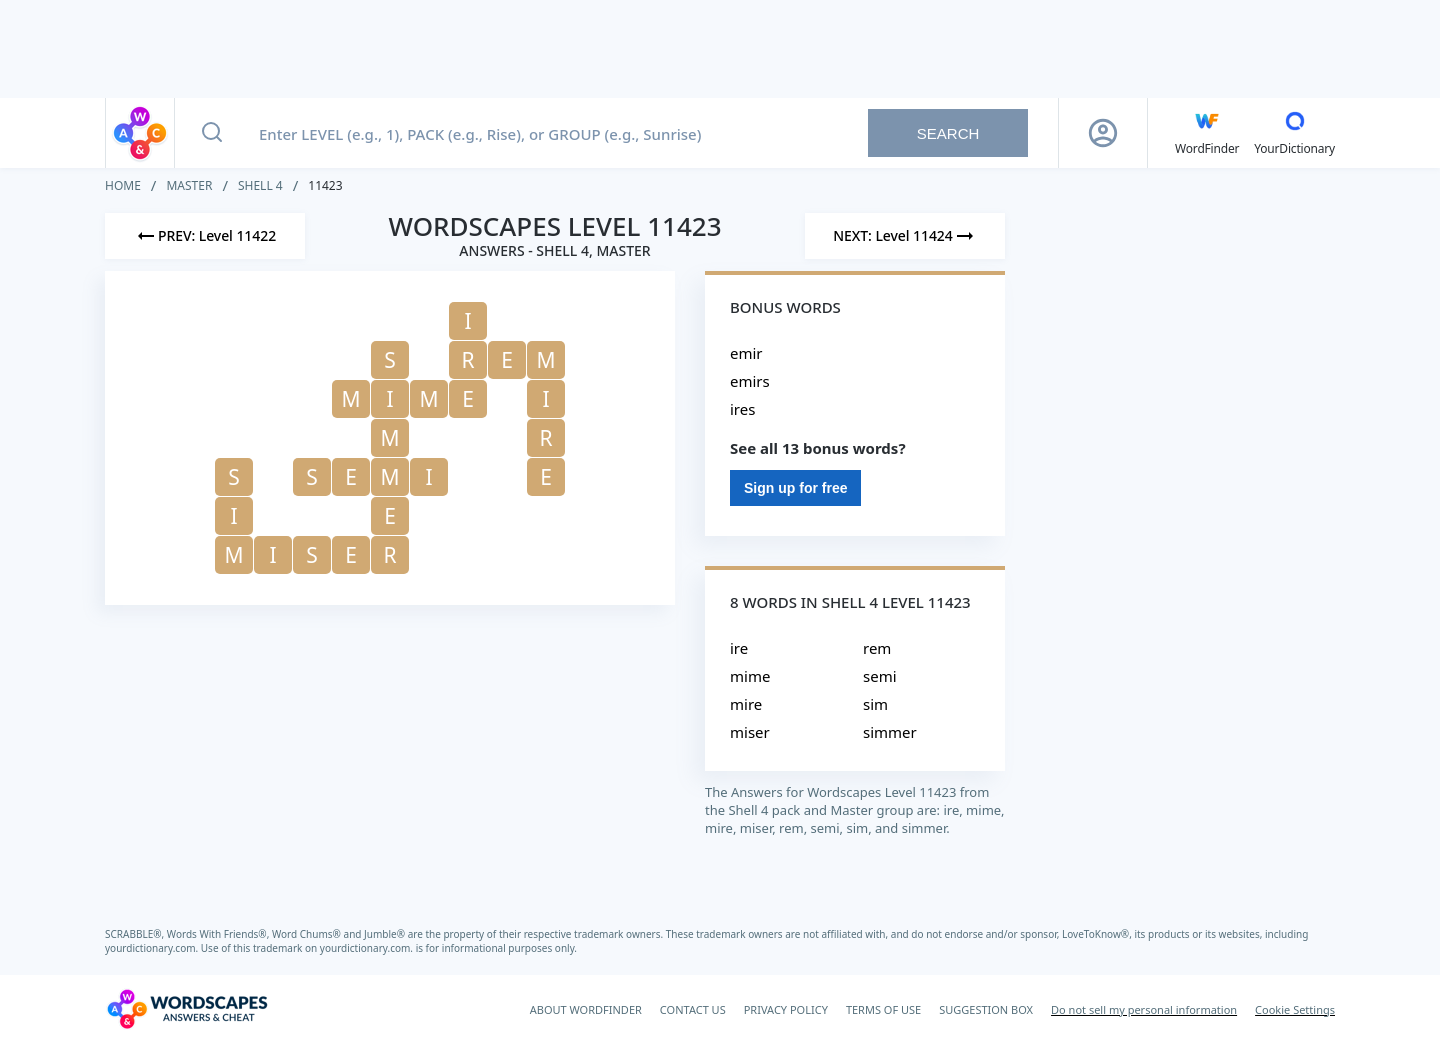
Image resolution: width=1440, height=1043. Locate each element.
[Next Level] (905, 236)
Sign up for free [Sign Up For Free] (795, 488)
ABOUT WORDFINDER (586, 1009)
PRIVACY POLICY (786, 1009)
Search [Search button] (948, 133)
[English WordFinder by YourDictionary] (1207, 133)
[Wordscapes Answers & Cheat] (187, 1009)
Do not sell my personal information (1144, 1009)
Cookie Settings (1295, 1009)
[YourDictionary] (1294, 133)
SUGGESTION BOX (986, 1009)
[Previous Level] (205, 236)
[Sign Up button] (1103, 133)
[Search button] (212, 133)
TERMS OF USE (883, 1009)
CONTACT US (693, 1009)
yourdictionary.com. (153, 948)
